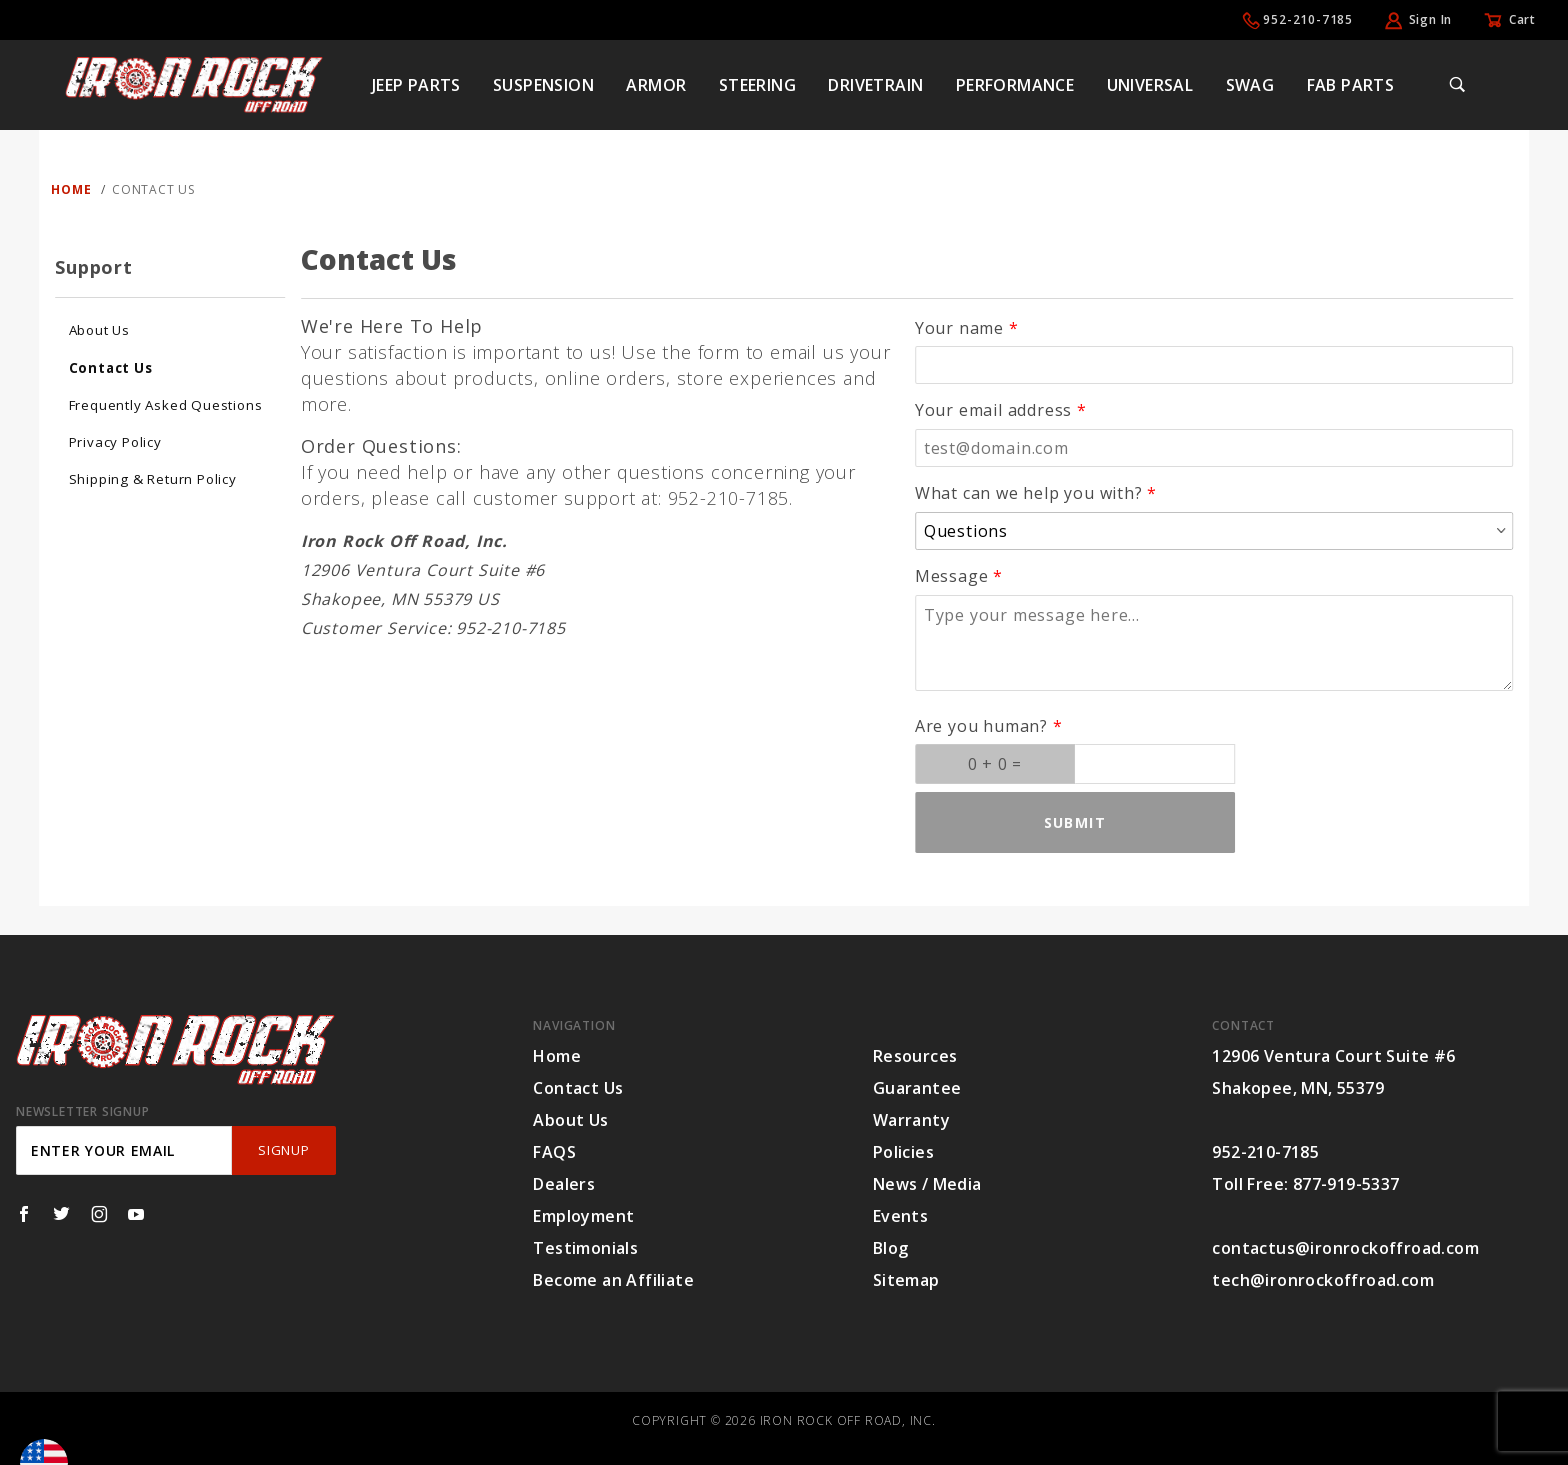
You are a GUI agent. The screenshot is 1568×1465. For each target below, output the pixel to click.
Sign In (1431, 19)
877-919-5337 (1346, 1184)
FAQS (554, 1152)
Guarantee (917, 1088)
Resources (915, 1056)
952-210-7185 (1308, 19)
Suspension (543, 85)
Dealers (564, 1184)
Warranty (911, 1120)
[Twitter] (61, 1214)
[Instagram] (99, 1214)
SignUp (283, 1150)
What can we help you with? (1029, 493)
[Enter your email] (124, 1150)
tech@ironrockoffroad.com (1323, 1280)
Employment (583, 1216)
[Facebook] (24, 1214)
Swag (1250, 85)
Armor (656, 85)
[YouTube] (136, 1214)
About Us (99, 330)
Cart (1522, 19)
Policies (903, 1152)
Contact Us (111, 368)
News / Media (927, 1184)
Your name (959, 328)
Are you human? (981, 726)
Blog (891, 1248)
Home (557, 1056)
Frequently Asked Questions (166, 405)
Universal (1150, 85)
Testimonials (585, 1248)
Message (952, 576)
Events (900, 1216)
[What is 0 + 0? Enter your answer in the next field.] (995, 764)
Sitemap (906, 1280)
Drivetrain (875, 85)
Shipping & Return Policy (153, 479)
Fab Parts (1351, 85)
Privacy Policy (115, 442)
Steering (757, 85)
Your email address (993, 410)
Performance (1015, 85)
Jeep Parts (416, 85)
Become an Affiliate (613, 1280)
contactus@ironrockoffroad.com (1345, 1248)
